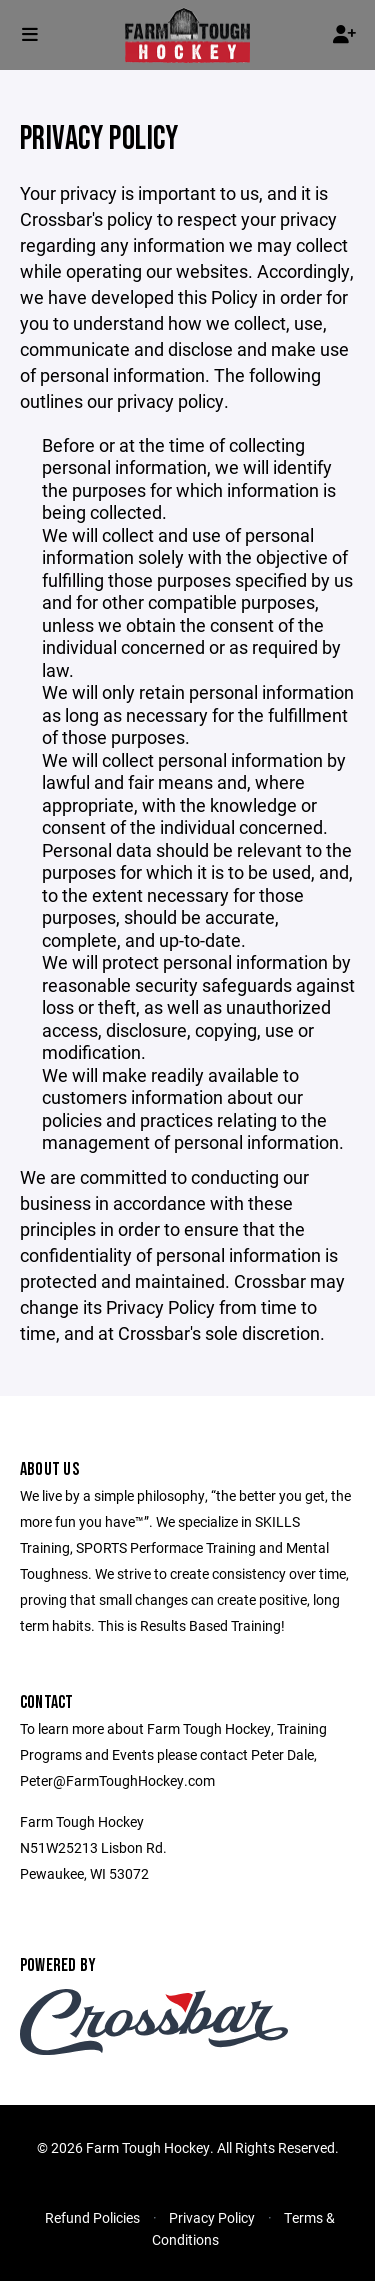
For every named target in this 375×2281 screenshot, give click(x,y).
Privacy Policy (212, 2217)
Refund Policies (92, 2217)
